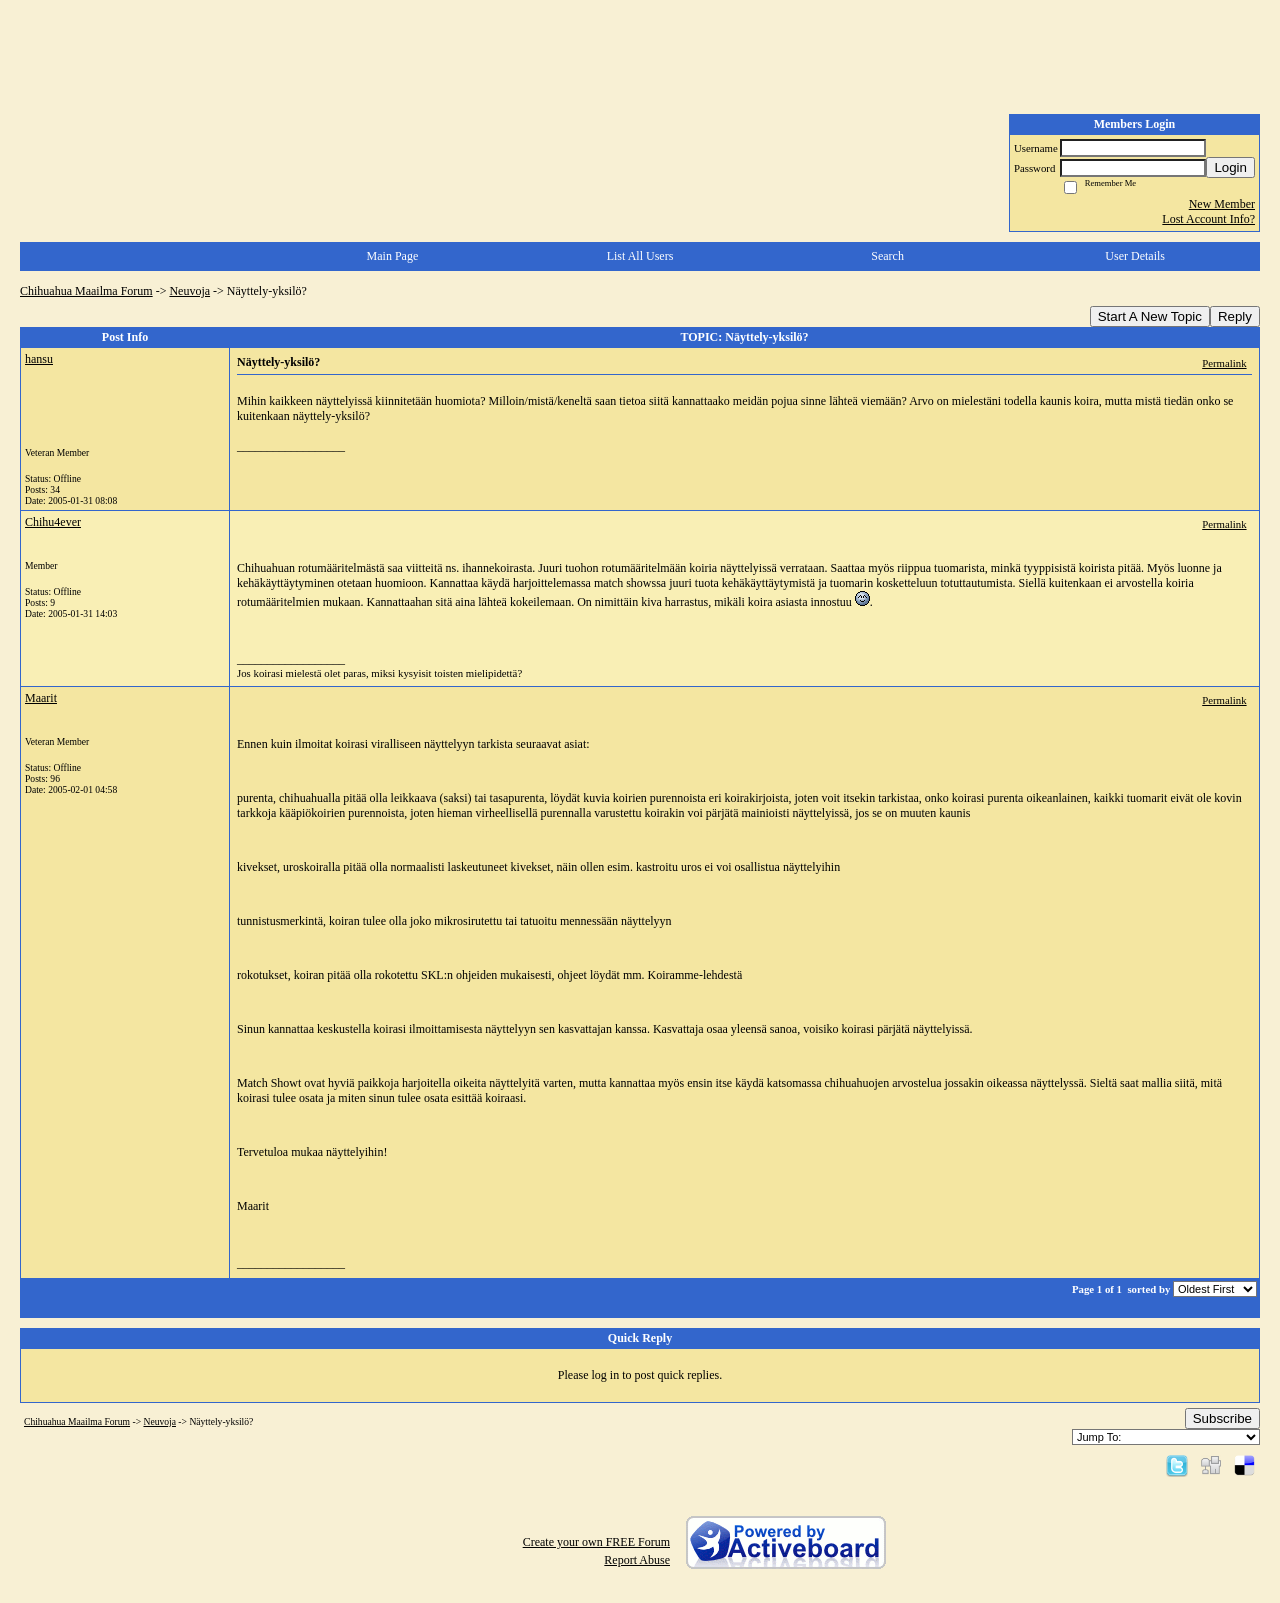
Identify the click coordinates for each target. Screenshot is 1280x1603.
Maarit (41, 698)
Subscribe (1222, 1418)
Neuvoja (189, 291)
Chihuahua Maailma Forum (86, 291)
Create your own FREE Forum (596, 1542)
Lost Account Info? (1208, 219)
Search (887, 256)
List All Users (640, 256)
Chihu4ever (53, 522)
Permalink (1224, 363)
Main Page (393, 256)
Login (1230, 167)
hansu (39, 359)
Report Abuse (637, 1560)
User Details (1135, 256)
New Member (1222, 204)
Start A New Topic (1150, 316)
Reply (1235, 316)
